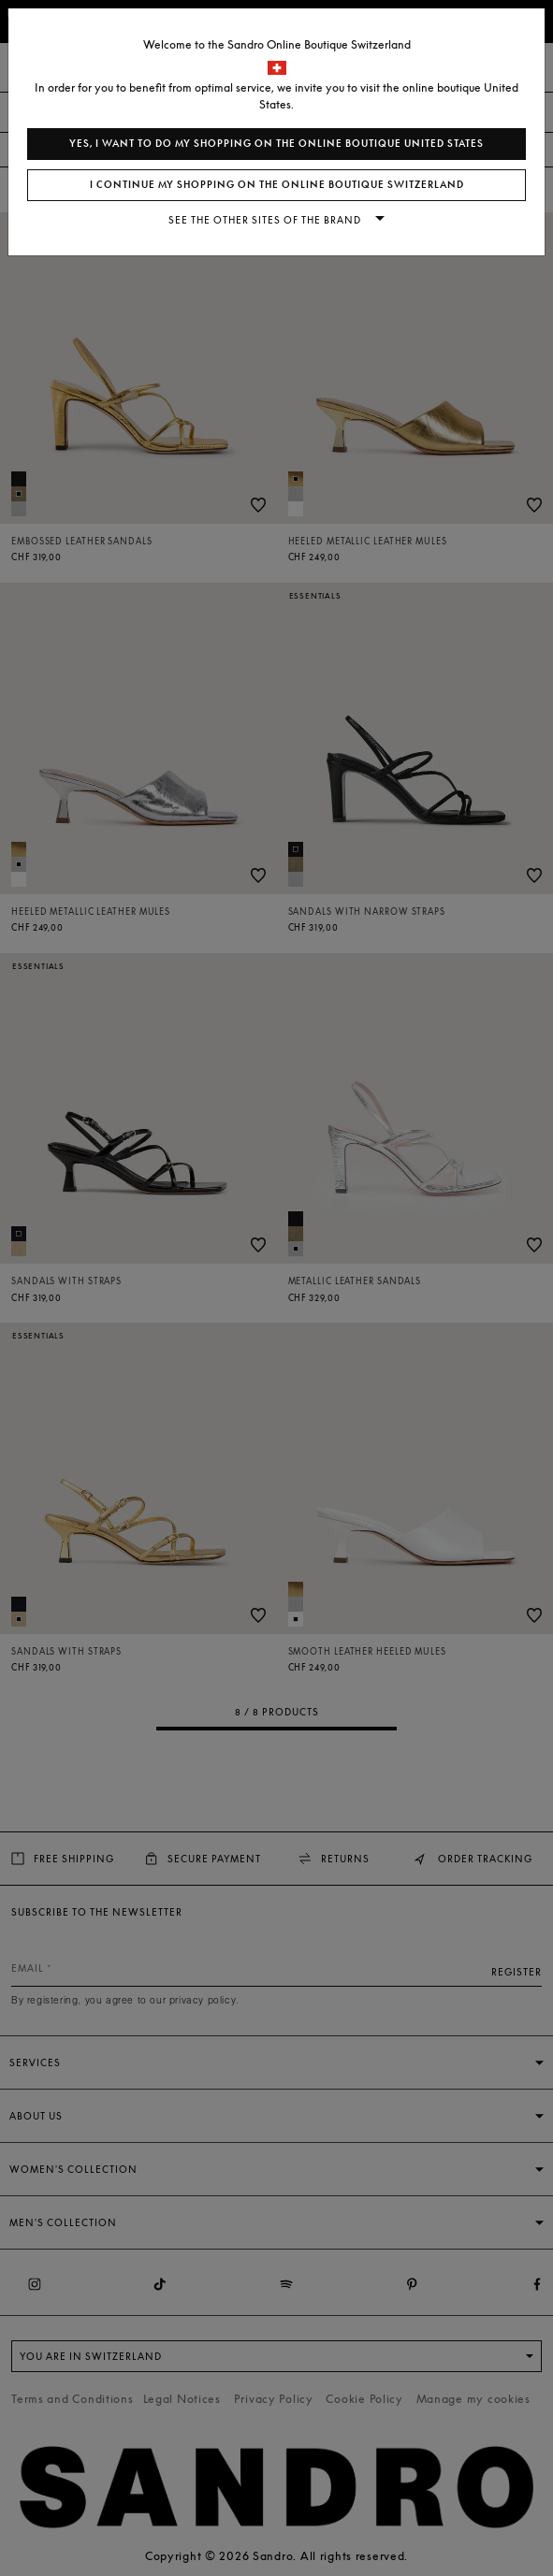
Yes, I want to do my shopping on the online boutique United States (276, 143)
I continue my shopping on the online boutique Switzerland (277, 185)
